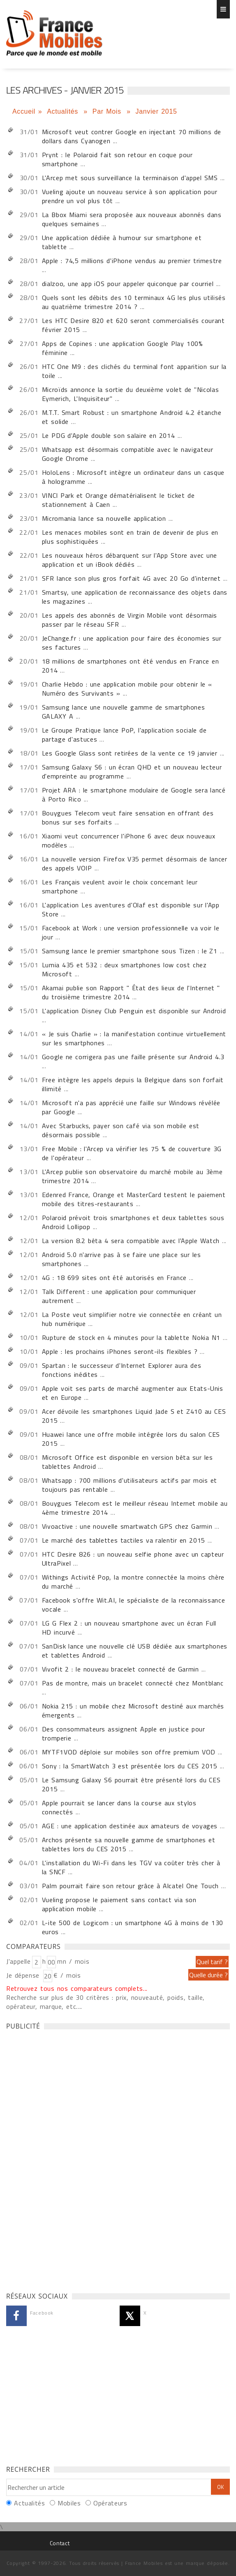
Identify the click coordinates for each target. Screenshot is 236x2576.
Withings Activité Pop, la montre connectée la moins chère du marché (133, 1581)
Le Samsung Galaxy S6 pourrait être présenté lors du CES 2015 (131, 1784)
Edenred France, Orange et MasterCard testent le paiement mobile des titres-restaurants (134, 1199)
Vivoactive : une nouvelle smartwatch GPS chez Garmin (127, 1526)
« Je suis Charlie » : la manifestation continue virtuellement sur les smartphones (134, 1038)
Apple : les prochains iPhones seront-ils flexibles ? (119, 1351)
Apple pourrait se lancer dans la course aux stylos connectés (119, 1807)
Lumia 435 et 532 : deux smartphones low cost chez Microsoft (124, 969)
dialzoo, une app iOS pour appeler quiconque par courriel (128, 284)
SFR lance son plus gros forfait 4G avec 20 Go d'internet (131, 578)
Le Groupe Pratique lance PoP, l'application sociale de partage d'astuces (124, 734)
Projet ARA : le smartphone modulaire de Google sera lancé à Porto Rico (134, 794)
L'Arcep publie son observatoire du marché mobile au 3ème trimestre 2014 (132, 1176)
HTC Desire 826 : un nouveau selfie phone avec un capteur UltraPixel (133, 1558)
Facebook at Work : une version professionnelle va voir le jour (131, 932)
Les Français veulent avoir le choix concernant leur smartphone (120, 886)
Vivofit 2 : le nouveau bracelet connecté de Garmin (120, 1669)
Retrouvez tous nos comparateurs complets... (77, 1988)
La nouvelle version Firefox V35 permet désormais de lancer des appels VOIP (134, 863)
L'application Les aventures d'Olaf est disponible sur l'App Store (131, 909)
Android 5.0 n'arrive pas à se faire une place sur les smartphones (121, 1259)
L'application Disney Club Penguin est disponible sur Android (134, 1011)
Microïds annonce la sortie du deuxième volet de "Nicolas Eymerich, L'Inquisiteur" (130, 394)
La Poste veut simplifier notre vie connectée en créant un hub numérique (132, 1319)
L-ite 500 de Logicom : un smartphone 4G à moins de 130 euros (132, 1927)
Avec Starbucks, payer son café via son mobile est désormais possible (120, 1130)
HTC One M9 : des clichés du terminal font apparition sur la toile (134, 371)
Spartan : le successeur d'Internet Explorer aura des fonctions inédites (121, 1369)
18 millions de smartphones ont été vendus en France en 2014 (130, 665)
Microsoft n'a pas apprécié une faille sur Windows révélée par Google (131, 1107)
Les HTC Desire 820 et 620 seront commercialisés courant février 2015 (133, 325)
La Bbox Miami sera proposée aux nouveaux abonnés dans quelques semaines (132, 219)
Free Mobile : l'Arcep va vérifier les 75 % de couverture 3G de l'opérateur (132, 1153)
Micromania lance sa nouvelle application (104, 518)
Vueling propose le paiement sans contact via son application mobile (119, 1904)
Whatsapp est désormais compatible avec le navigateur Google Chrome (127, 453)
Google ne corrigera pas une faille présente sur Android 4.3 (133, 1057)
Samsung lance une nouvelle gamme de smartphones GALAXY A (123, 711)
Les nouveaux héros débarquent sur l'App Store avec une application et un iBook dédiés (129, 559)
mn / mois (73, 1961)
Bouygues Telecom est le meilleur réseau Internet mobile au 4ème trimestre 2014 (135, 1507)
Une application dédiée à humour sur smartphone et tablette (122, 242)
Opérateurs (110, 2503)
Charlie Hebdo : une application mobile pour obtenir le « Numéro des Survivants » (127, 688)
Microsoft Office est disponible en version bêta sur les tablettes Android (127, 1461)
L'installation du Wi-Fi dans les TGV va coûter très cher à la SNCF (131, 1867)
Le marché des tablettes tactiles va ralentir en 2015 (123, 1540)
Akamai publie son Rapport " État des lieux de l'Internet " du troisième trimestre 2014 (131, 992)
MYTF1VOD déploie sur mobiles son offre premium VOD (128, 1752)
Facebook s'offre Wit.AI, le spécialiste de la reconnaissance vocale (133, 1604)
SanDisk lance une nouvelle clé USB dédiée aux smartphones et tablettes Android (134, 1650)
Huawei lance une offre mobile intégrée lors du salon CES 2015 (131, 1438)
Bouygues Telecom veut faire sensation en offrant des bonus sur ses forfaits (127, 817)
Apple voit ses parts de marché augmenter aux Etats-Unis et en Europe (132, 1392)
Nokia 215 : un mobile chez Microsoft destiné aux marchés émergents (133, 1710)
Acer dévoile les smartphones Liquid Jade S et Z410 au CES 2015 (134, 1415)
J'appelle (18, 1961)
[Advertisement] (68, 2159)
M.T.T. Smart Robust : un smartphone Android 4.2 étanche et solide (132, 417)
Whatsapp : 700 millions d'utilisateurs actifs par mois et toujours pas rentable (129, 1484)
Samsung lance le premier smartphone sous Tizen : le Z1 (129, 951)
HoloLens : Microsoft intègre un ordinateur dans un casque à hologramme (133, 476)
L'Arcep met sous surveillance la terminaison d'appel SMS (130, 178)
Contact (59, 2543)
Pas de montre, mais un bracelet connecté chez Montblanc (133, 1683)
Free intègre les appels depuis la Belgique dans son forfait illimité (133, 1084)
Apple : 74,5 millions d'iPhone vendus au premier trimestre (132, 261)
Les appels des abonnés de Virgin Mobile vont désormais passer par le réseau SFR (129, 619)
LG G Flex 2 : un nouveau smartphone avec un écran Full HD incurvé (129, 1627)
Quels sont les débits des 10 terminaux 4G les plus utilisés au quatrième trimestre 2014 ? (134, 302)
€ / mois (67, 1975)
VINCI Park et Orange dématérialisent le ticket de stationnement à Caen (118, 499)
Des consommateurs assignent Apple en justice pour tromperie (123, 1733)
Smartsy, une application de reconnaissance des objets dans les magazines (134, 596)
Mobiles (69, 2503)
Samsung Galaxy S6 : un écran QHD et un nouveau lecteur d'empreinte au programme (132, 771)
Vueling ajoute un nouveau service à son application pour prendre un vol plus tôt (129, 196)
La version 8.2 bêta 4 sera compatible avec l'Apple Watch (132, 1241)
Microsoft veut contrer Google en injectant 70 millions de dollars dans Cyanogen (131, 136)
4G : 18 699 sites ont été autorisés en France (114, 1277)
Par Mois (108, 111)
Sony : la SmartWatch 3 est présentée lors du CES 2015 (129, 1766)
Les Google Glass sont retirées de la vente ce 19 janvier (131, 753)
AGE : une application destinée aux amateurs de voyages (129, 1826)
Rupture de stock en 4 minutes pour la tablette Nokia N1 (131, 1337)
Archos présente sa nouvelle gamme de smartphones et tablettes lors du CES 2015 (128, 1844)
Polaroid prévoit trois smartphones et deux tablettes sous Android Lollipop (133, 1222)
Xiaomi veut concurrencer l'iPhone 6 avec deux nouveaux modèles (128, 840)
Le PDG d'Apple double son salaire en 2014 (108, 435)
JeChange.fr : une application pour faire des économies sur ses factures (132, 642)
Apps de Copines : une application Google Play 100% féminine (122, 348)
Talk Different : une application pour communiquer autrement (119, 1296)
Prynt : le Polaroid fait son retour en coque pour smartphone (117, 159)
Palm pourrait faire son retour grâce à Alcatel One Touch (131, 1886)
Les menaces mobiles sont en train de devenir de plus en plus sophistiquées (130, 536)
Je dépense (24, 1975)
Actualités (64, 111)
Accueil (23, 111)
